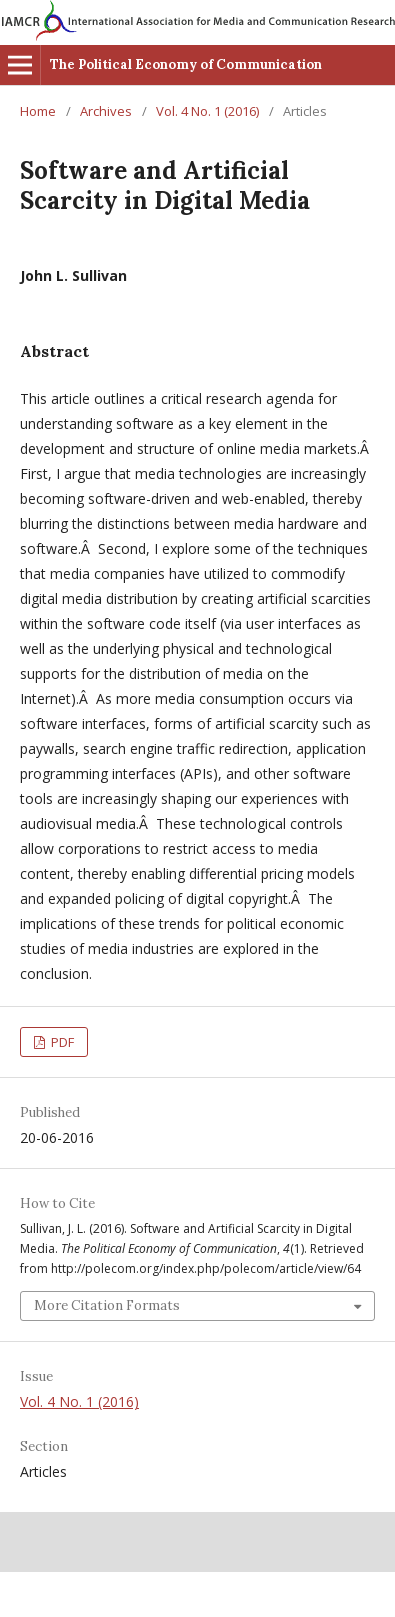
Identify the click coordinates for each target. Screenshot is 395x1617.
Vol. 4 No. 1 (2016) (207, 111)
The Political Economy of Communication (186, 64)
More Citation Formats (107, 1305)
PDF (61, 1042)
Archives (106, 111)
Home (38, 111)
